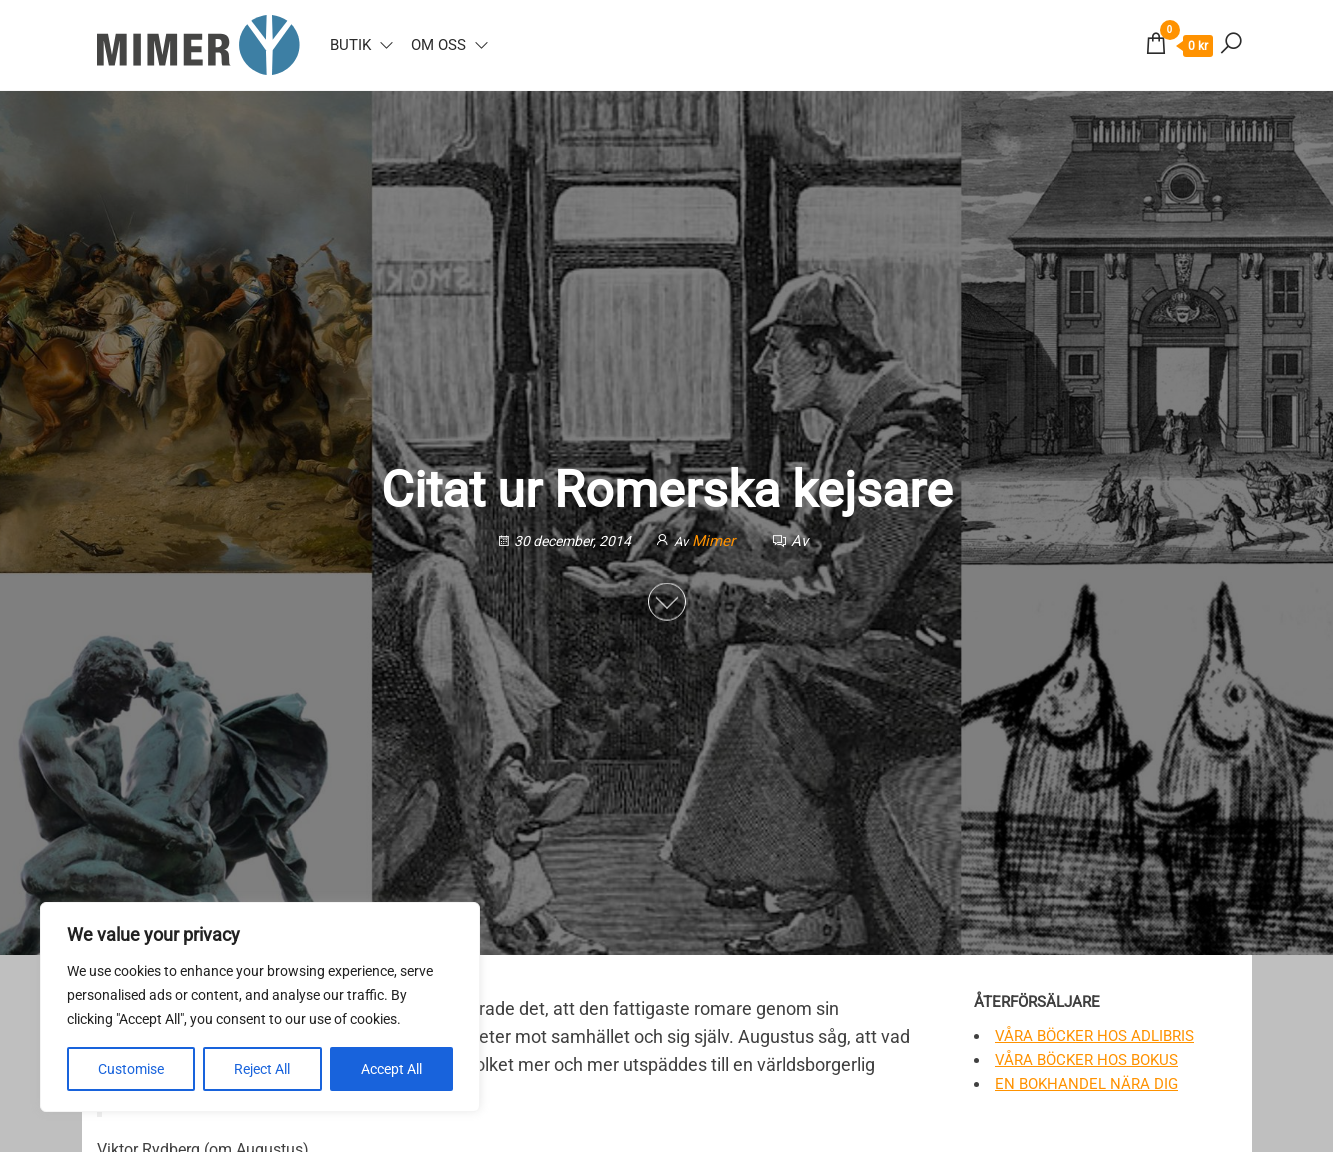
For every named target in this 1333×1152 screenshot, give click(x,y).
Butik (350, 45)
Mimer (715, 540)
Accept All (391, 1069)
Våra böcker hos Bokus (1086, 1060)
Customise (131, 1069)
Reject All (262, 1069)
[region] (260, 1007)
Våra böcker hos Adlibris (1094, 1036)
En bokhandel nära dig (1086, 1084)
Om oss (438, 45)
